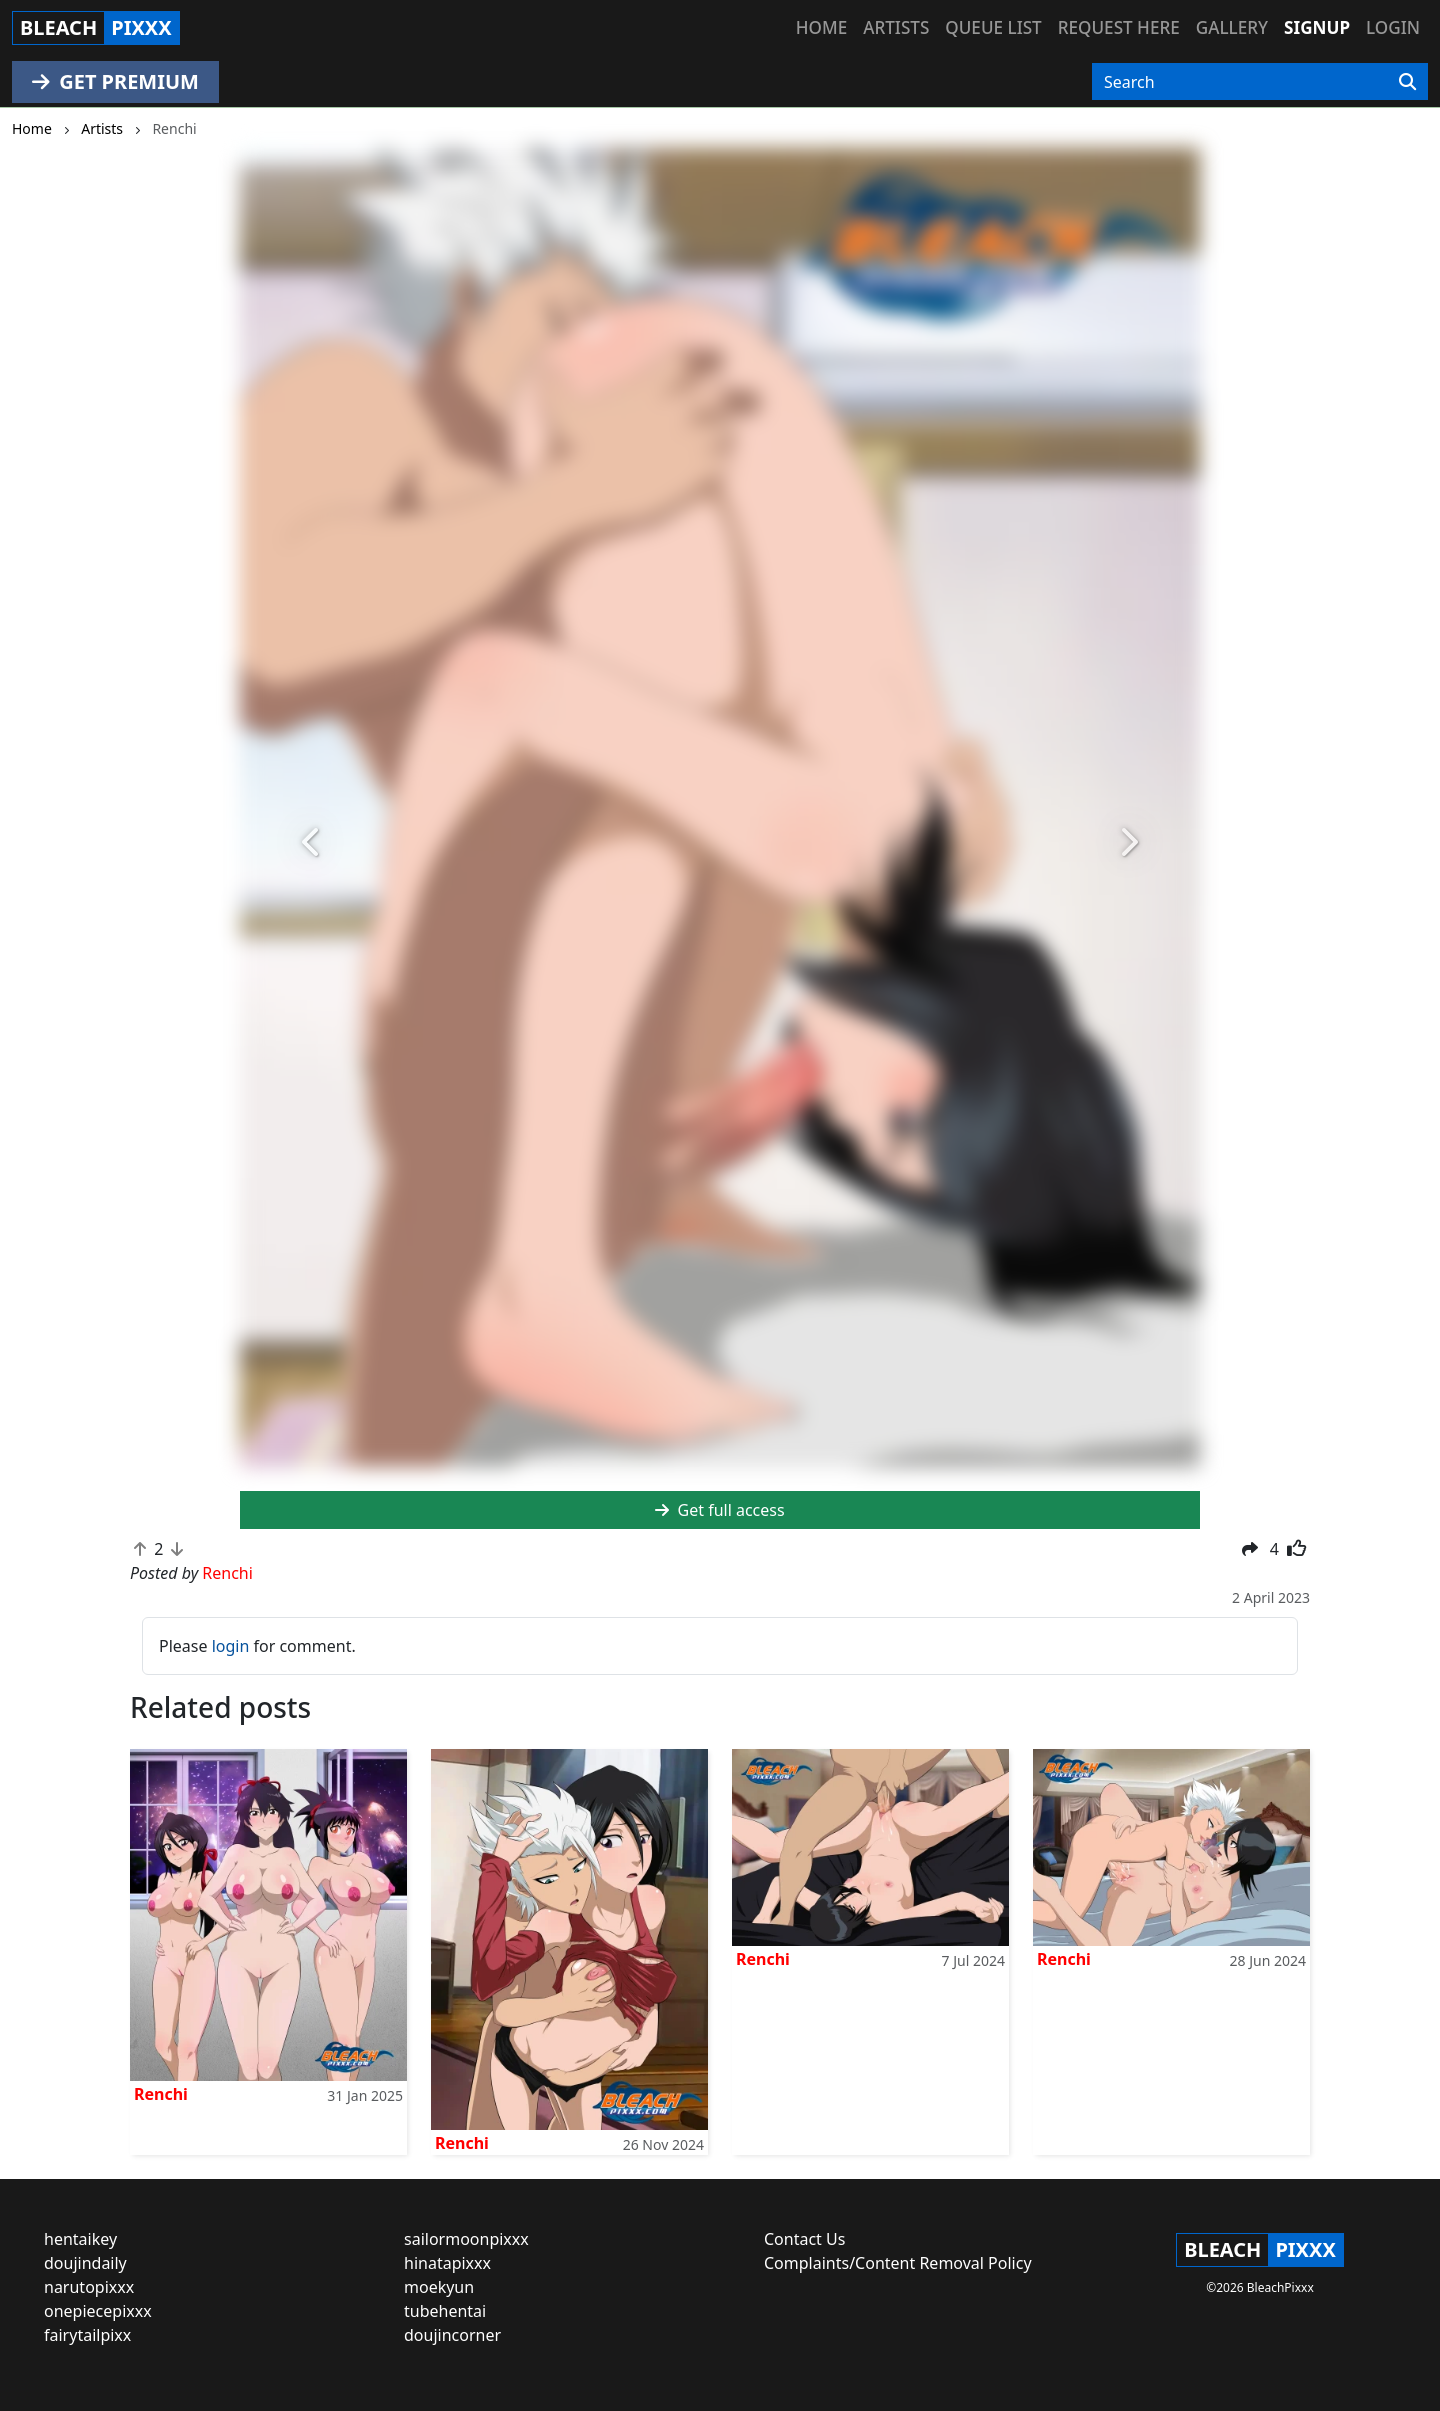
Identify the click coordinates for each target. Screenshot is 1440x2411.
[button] (312, 842)
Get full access (719, 1510)
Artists (896, 27)
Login (1393, 27)
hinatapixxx (447, 2263)
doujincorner (452, 2335)
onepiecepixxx (98, 2311)
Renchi (161, 2094)
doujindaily (85, 2263)
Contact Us (804, 2239)
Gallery (1232, 27)
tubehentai (445, 2311)
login (231, 1646)
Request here (1119, 27)
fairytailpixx (87, 2335)
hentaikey (80, 2239)
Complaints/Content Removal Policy (898, 2263)
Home (821, 27)
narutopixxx (89, 2287)
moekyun (439, 2287)
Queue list (993, 27)
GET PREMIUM (115, 81)
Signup (1317, 27)
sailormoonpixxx (466, 2239)
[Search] (1407, 82)
